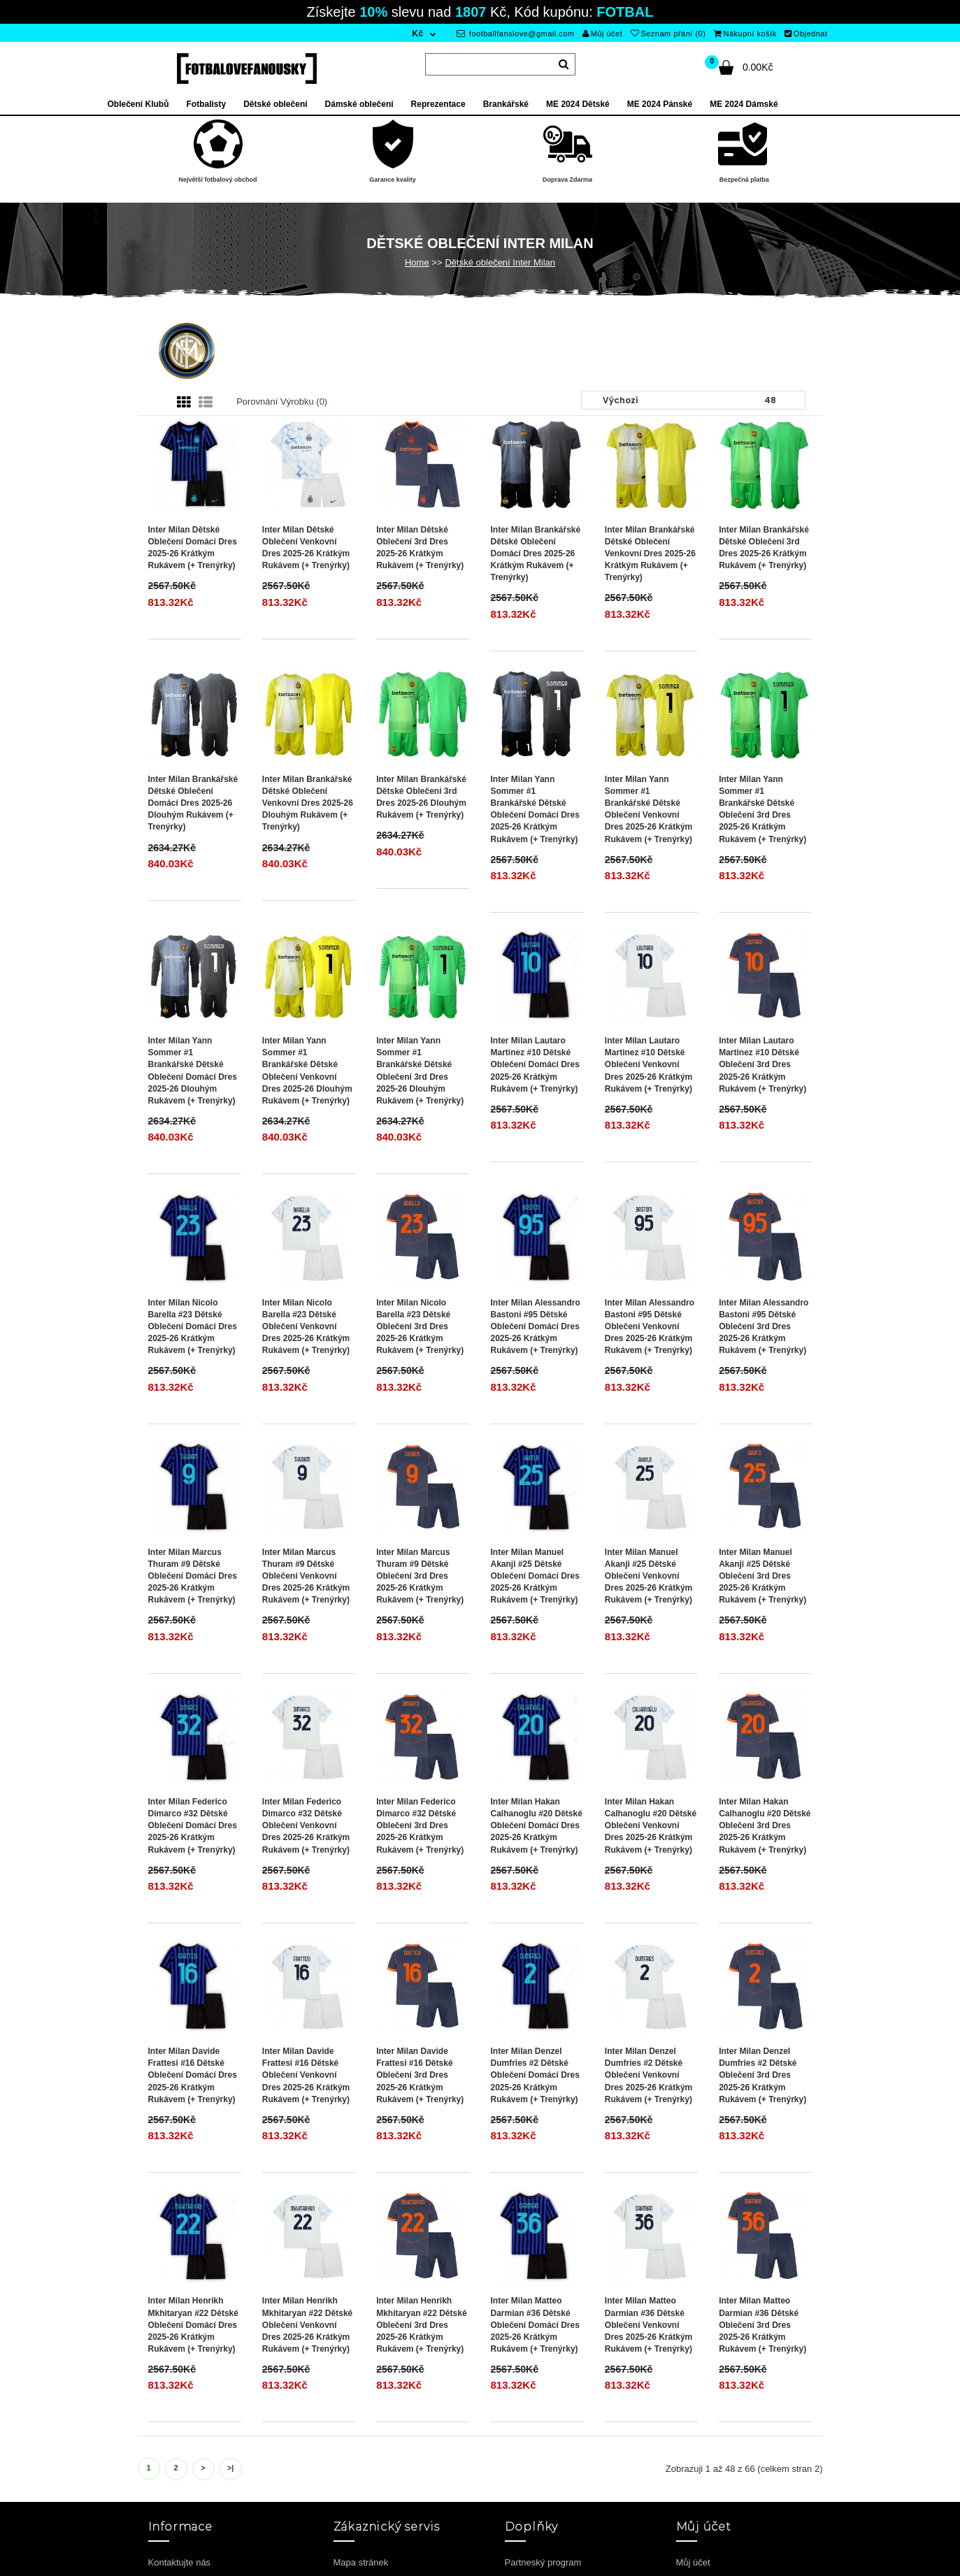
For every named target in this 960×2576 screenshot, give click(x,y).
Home (417, 262)
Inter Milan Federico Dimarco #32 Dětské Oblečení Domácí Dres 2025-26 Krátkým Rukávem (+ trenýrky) (192, 1826)
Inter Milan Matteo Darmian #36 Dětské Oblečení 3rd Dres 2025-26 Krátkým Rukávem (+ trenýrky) (762, 2325)
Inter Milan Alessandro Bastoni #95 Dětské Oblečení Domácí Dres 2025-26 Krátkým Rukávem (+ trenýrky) (535, 1327)
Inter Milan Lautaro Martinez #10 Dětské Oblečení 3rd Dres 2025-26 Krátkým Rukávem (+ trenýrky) (762, 1065)
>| (230, 2467)
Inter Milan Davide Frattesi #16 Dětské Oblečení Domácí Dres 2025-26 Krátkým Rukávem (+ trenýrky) (192, 2075)
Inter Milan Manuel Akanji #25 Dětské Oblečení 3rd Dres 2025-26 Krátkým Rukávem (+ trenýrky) (762, 1576)
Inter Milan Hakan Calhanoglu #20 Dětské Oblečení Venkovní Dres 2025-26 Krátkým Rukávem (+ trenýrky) (650, 1826)
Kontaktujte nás (179, 2562)
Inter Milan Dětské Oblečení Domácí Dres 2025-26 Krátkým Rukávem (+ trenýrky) (192, 547)
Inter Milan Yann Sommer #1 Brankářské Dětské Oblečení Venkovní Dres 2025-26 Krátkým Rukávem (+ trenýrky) (648, 809)
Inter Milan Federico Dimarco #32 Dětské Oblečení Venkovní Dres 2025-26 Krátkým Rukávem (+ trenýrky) (306, 1826)
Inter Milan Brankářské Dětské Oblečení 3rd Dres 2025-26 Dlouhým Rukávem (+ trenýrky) (421, 797)
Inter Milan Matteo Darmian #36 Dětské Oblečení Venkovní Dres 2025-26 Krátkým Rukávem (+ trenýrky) (648, 2325)
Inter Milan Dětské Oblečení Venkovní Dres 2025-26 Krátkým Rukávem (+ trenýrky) (306, 547)
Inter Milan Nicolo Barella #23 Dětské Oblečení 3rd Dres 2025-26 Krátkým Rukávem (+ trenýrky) (420, 1327)
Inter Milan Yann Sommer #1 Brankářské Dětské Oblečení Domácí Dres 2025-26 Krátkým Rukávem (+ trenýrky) (534, 809)
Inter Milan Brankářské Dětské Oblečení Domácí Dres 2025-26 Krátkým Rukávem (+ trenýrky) (535, 554)
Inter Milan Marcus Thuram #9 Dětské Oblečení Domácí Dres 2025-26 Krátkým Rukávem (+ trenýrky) (192, 1576)
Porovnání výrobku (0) (281, 401)
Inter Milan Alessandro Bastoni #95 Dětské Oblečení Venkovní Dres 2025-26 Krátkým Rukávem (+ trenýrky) (649, 1327)
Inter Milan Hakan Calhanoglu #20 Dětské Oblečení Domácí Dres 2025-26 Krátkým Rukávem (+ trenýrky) (536, 1826)
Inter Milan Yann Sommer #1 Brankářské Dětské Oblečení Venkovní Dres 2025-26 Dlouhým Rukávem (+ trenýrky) (307, 1071)
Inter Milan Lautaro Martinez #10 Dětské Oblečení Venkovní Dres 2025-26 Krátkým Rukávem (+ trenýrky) (648, 1065)
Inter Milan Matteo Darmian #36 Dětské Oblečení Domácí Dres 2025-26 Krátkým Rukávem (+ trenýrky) (534, 2325)
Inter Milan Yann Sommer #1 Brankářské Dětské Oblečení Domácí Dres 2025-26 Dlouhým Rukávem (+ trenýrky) (192, 1071)
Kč (417, 33)
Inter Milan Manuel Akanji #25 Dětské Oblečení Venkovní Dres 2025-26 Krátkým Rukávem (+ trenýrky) (648, 1576)
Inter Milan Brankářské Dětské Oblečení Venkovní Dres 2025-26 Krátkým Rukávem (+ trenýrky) (650, 554)
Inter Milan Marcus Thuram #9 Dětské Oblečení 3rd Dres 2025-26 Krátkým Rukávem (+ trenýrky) (420, 1576)
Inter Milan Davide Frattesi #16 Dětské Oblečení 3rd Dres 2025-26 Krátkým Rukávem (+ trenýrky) (420, 2075)
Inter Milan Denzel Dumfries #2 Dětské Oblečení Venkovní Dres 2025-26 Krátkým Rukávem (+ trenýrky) (648, 2075)
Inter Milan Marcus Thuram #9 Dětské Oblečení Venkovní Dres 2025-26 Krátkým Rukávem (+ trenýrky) (306, 1576)
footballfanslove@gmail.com (516, 33)
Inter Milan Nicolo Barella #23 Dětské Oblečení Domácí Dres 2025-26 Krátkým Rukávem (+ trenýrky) (192, 1327)
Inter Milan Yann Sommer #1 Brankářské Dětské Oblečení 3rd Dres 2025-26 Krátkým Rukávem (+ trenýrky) (762, 809)
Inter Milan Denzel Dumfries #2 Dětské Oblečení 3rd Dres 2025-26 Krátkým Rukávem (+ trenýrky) (762, 2075)
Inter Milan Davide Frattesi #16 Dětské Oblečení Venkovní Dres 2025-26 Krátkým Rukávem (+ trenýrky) (306, 2075)
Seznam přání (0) (668, 33)
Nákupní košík (745, 33)
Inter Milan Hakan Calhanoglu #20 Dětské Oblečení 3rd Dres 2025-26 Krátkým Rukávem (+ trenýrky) (764, 1826)
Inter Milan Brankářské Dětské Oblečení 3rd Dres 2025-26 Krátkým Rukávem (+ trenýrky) (764, 547)
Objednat (806, 33)
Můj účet (602, 33)
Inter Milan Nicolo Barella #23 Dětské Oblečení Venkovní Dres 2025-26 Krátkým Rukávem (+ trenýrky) (306, 1327)
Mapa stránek (361, 2562)
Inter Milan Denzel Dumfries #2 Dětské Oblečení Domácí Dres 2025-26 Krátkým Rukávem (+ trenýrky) (534, 2075)
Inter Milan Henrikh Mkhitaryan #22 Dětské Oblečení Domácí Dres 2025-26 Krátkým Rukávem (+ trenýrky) (193, 2325)
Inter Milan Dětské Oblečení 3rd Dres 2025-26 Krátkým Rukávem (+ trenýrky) (420, 547)
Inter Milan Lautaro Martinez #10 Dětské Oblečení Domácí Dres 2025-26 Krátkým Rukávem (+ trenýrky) (534, 1065)
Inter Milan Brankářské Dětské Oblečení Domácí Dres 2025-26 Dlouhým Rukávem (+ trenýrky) (193, 803)
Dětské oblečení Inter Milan (500, 262)
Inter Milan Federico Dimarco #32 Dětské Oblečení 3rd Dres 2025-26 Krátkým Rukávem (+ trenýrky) (420, 1826)
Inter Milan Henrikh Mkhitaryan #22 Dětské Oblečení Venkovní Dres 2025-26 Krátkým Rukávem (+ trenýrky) (307, 2325)
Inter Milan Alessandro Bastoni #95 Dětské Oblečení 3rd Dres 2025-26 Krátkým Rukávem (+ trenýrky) (763, 1327)
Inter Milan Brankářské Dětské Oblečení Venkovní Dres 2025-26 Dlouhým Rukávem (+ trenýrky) (307, 803)
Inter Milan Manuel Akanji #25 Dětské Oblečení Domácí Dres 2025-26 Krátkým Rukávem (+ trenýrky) (534, 1576)
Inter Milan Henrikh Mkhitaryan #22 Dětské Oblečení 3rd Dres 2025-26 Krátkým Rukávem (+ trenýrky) (421, 2325)
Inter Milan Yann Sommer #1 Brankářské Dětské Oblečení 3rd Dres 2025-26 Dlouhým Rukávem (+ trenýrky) (420, 1071)
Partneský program (543, 2562)
